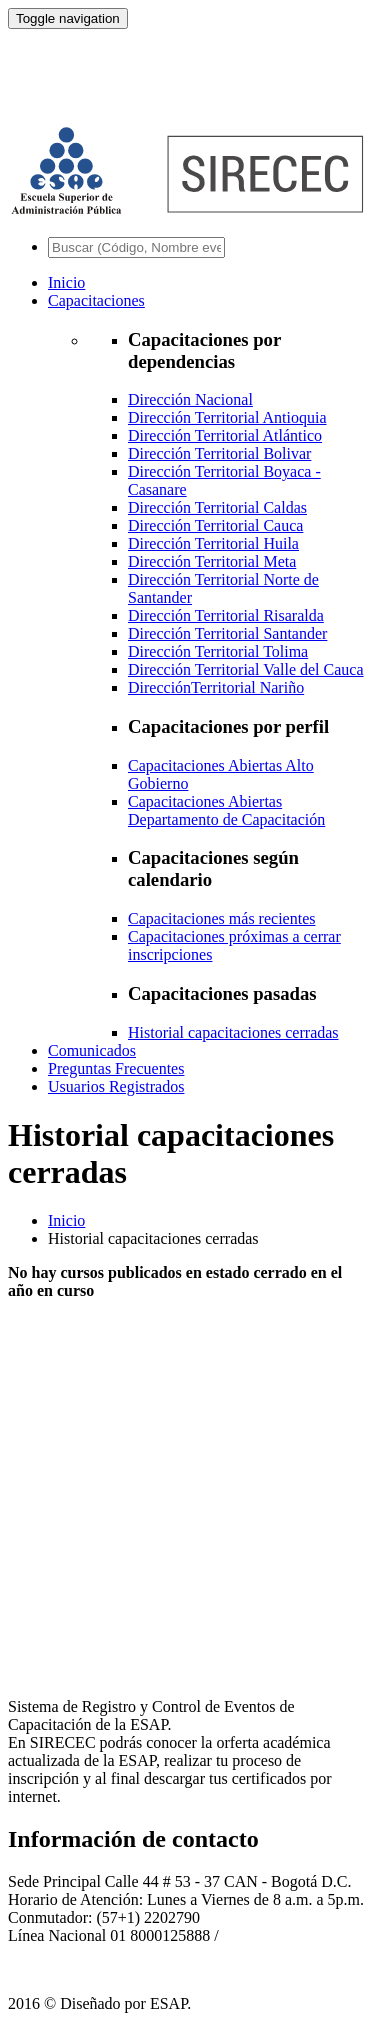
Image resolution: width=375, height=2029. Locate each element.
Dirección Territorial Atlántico (225, 435)
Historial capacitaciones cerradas (233, 1032)
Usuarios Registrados (116, 1086)
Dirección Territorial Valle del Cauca (246, 669)
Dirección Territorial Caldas (217, 507)
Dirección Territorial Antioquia (227, 417)
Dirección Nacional (190, 399)
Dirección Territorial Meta (212, 561)
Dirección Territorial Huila (213, 543)
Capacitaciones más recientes (221, 918)
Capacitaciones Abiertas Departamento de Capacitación (226, 810)
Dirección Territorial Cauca (215, 525)
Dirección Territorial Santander (227, 633)
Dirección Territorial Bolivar (219, 453)
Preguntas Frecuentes (116, 1068)
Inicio (66, 282)
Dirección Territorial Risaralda (226, 615)
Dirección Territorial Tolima (218, 651)
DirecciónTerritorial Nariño (216, 687)
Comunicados (92, 1050)
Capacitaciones (96, 300)
